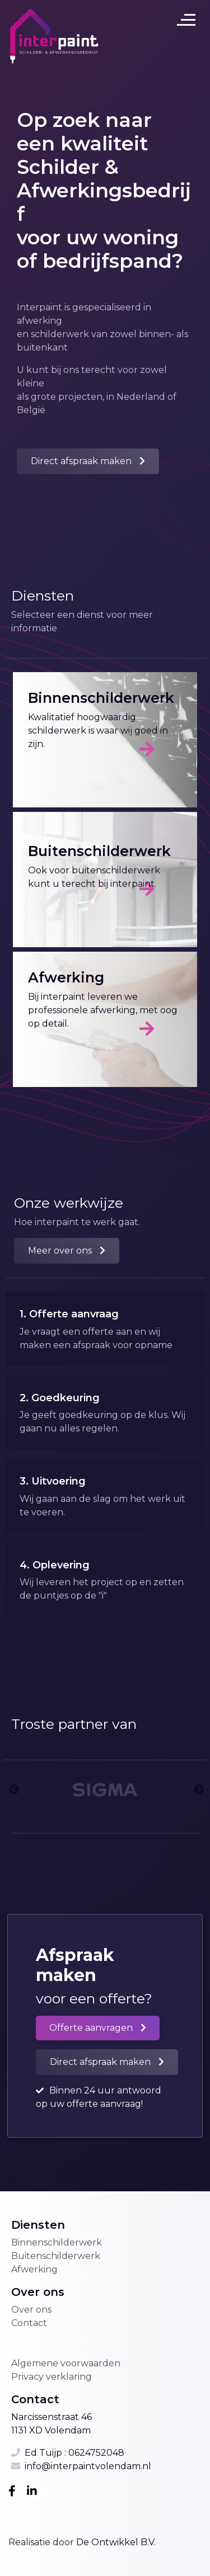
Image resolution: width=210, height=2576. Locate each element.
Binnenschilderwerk (56, 2242)
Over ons (31, 2309)
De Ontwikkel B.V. (115, 2542)
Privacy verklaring (51, 2376)
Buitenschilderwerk (55, 2256)
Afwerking (34, 2269)
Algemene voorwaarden (65, 2363)
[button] (88, 461)
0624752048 (96, 2452)
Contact (29, 2323)
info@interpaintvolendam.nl (88, 2466)
